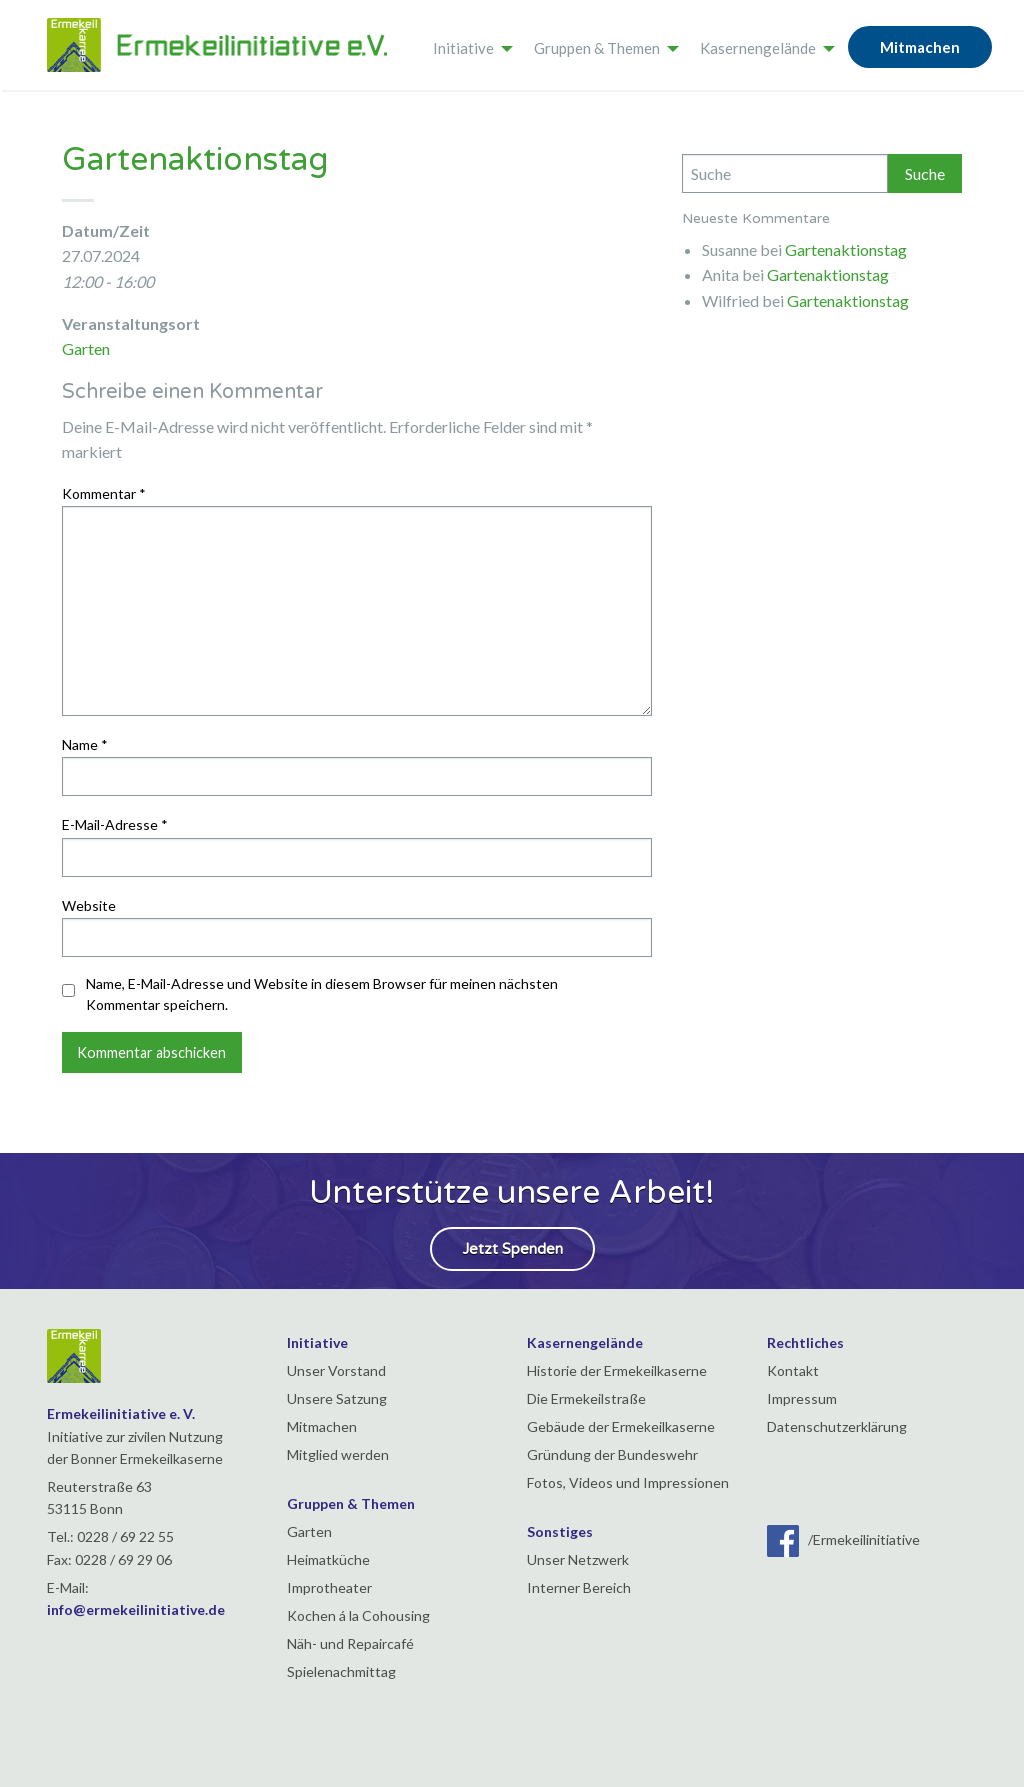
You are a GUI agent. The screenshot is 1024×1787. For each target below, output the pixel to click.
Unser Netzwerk (578, 1559)
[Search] (785, 173)
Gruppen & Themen (597, 48)
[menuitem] (467, 45)
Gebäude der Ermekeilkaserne (621, 1426)
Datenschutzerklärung (837, 1426)
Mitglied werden (338, 1454)
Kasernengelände (758, 48)
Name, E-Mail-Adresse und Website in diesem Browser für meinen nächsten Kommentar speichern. (322, 994)
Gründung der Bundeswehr (612, 1454)
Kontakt (793, 1370)
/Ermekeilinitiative (843, 1539)
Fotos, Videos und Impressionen (628, 1482)
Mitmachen (920, 47)
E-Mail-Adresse (115, 824)
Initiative (463, 48)
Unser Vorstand (336, 1370)
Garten (86, 348)
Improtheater (329, 1587)
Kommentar (104, 493)
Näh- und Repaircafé (350, 1643)
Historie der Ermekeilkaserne (617, 1370)
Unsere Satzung (337, 1398)
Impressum (802, 1398)
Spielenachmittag (341, 1671)
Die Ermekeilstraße (586, 1398)
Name (85, 744)
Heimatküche (328, 1559)
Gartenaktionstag (846, 249)
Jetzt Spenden (512, 1249)
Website (89, 905)
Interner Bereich (579, 1587)
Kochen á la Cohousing (358, 1615)
